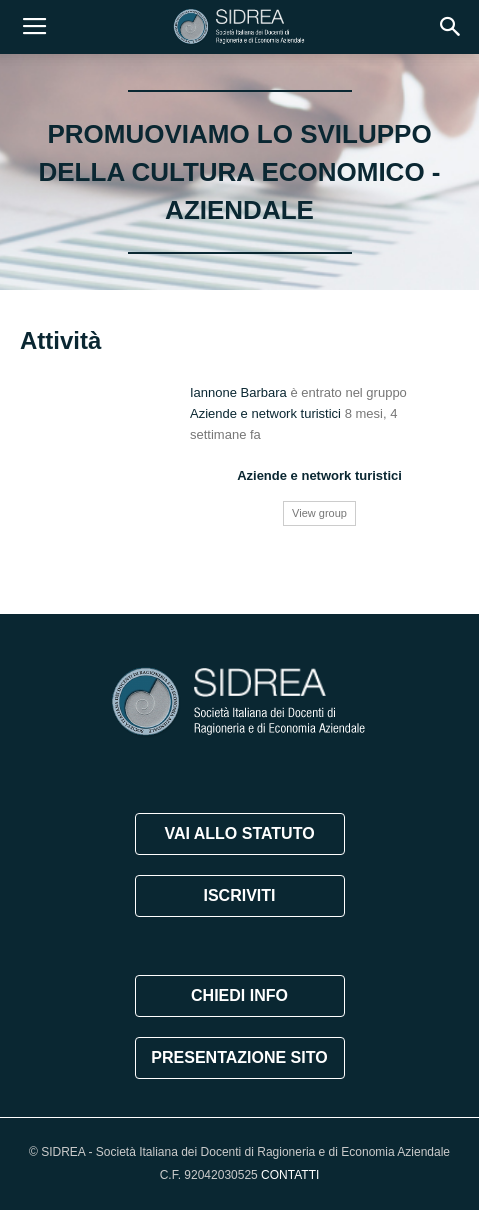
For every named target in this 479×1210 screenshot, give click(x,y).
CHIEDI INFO (239, 995)
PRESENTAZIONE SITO (239, 1057)
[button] (451, 27)
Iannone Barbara (238, 392)
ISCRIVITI (239, 895)
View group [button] (319, 513)
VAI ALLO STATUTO (239, 833)
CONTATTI (290, 1175)
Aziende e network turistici (265, 413)
